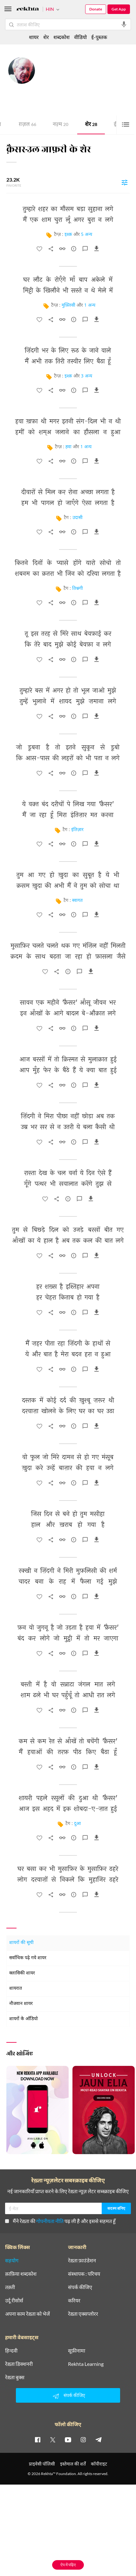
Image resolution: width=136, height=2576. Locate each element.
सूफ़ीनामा (76, 2442)
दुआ (77, 1824)
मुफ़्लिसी (68, 306)
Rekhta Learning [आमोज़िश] (86, 2455)
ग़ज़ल (27, 125)
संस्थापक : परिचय (84, 2365)
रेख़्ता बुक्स (14, 2468)
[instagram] (83, 2531)
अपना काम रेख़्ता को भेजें (27, 2405)
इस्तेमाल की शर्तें (73, 2555)
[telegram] (98, 2531)
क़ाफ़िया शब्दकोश (21, 2365)
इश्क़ (68, 235)
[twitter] (53, 2531)
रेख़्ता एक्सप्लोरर (83, 2405)
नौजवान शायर (21, 2004)
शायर (34, 37)
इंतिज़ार (77, 830)
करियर (74, 2391)
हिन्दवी (11, 2442)
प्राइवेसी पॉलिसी (42, 2555)
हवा (68, 447)
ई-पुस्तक (99, 37)
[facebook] (37, 2531)
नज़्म (60, 125)
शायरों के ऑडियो (23, 2019)
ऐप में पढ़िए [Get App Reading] (68, 2564)
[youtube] (68, 2531)
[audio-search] (124, 24)
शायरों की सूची (21, 1943)
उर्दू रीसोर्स (14, 2391)
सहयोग (11, 2351)
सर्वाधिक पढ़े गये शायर (27, 1958)
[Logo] (27, 10)
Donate (95, 9)
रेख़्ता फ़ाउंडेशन (82, 2351)
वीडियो (80, 37)
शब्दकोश (61, 37)
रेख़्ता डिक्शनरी (19, 2455)
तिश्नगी (77, 589)
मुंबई (73, 83)
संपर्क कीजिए (80, 2378)
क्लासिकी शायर (22, 1973)
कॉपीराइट (99, 2555)
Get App (119, 9)
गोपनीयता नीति (50, 2312)
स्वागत (77, 901)
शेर (91, 125)
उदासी (77, 518)
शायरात (15, 1989)
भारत (81, 83)
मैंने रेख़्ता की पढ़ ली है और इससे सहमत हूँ (60, 2312)
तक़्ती (10, 2378)
